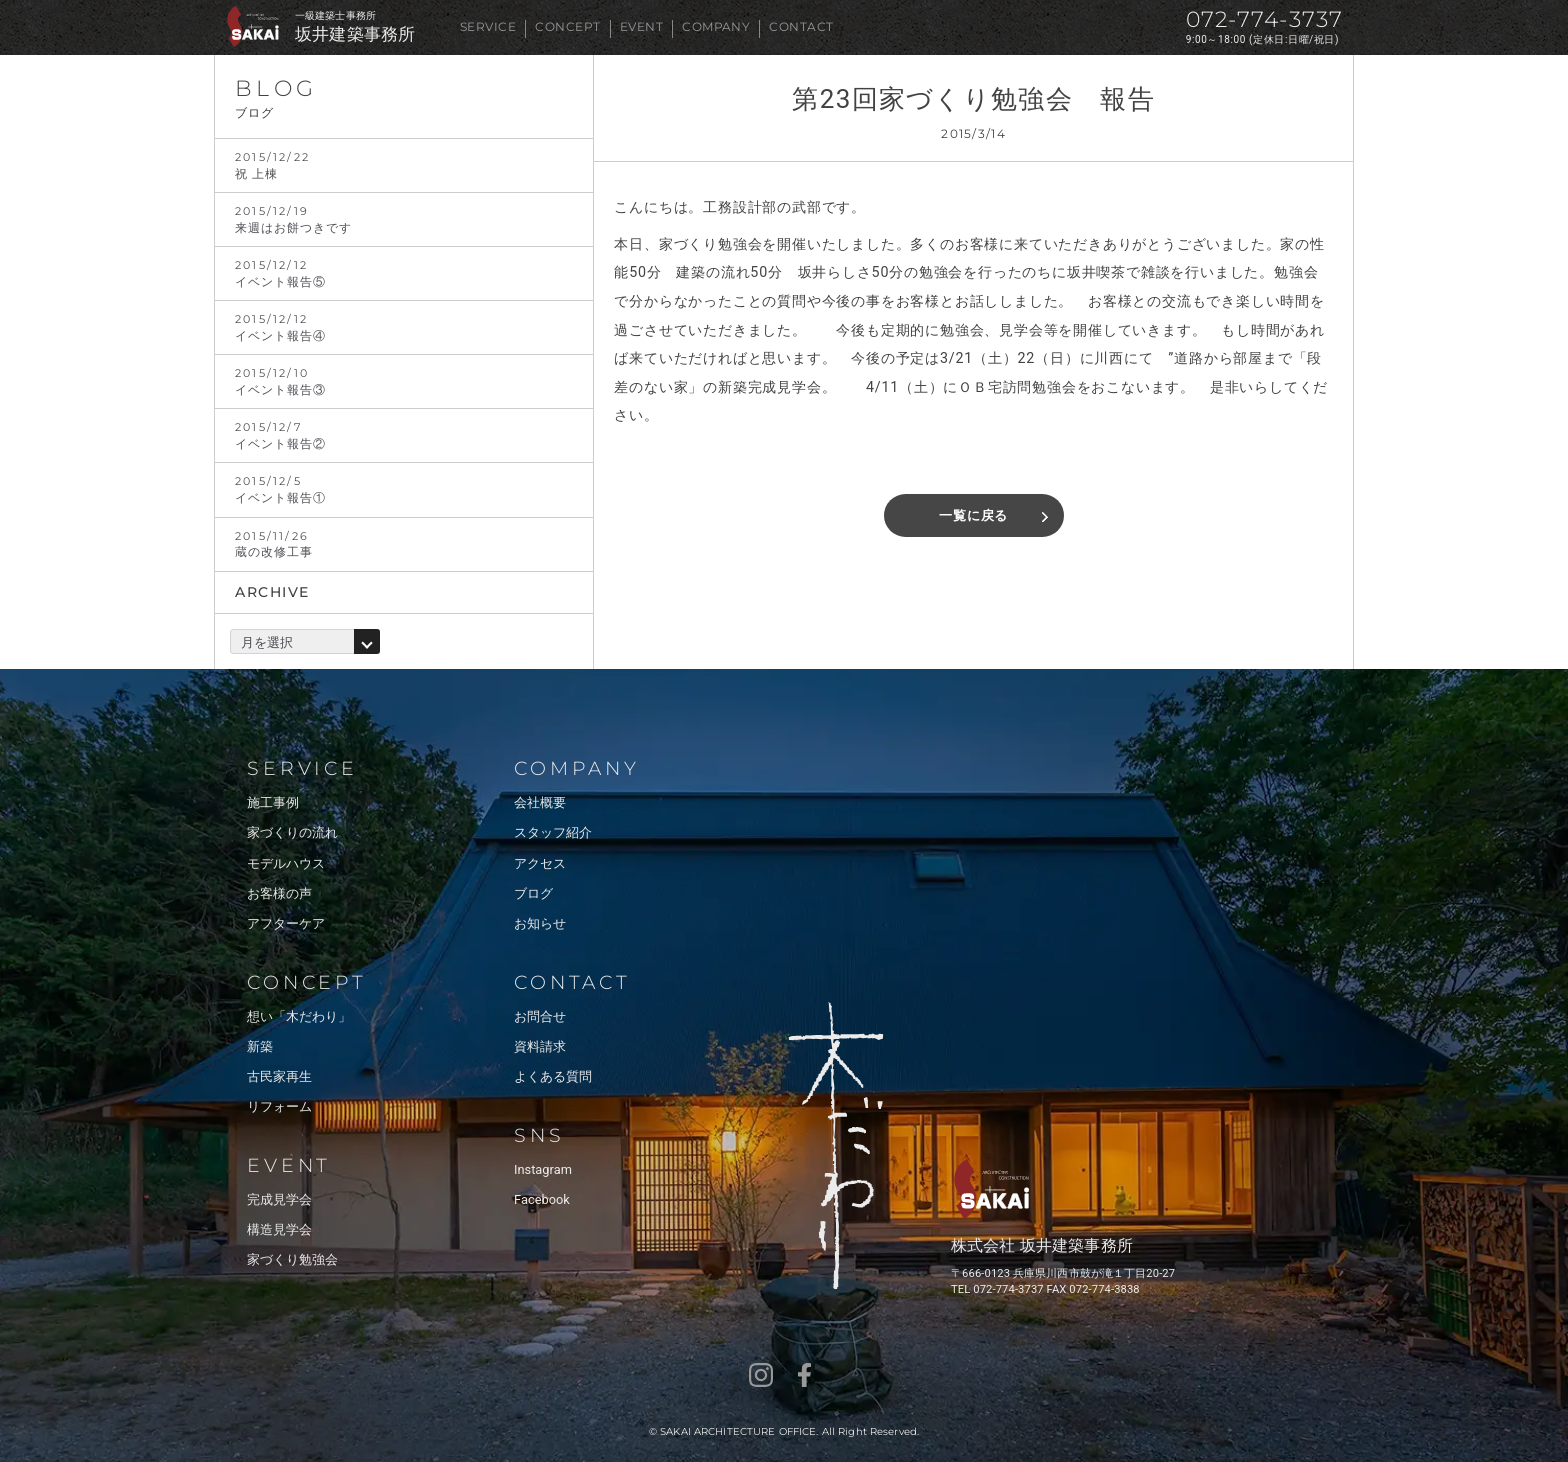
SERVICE (488, 26)
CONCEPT (567, 26)
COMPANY (716, 26)
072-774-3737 (1264, 19)
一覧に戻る (973, 515)
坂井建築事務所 (355, 34)
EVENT (641, 26)
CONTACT (801, 26)
